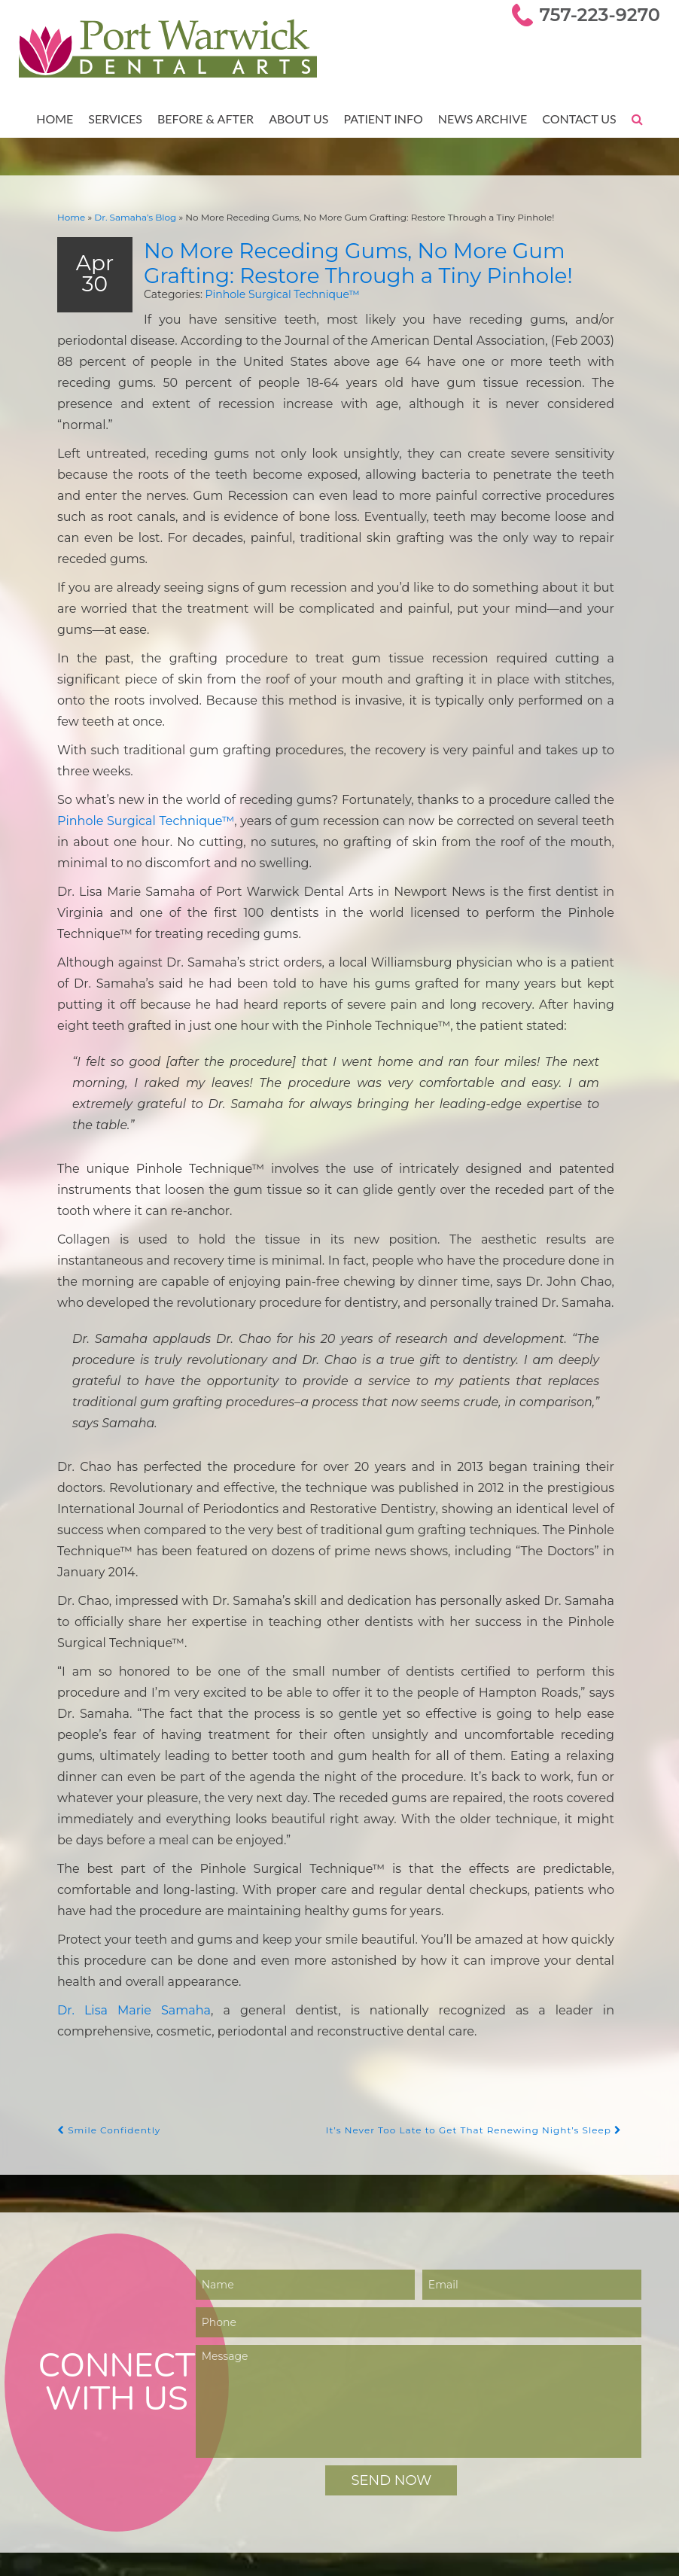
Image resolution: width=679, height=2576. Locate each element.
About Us (298, 118)
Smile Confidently (105, 1793)
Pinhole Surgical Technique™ (264, 292)
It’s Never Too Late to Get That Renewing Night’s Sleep (483, 1793)
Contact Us (573, 118)
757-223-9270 (602, 14)
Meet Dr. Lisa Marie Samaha (107, 2416)
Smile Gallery (70, 2448)
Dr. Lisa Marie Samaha (123, 1673)
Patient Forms (72, 2479)
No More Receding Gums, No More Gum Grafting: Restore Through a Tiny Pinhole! (374, 260)
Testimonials (69, 2463)
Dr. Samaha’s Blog (129, 216)
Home (61, 118)
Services (119, 118)
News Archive (479, 118)
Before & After (207, 118)
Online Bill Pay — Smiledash (106, 2495)
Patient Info (382, 118)
